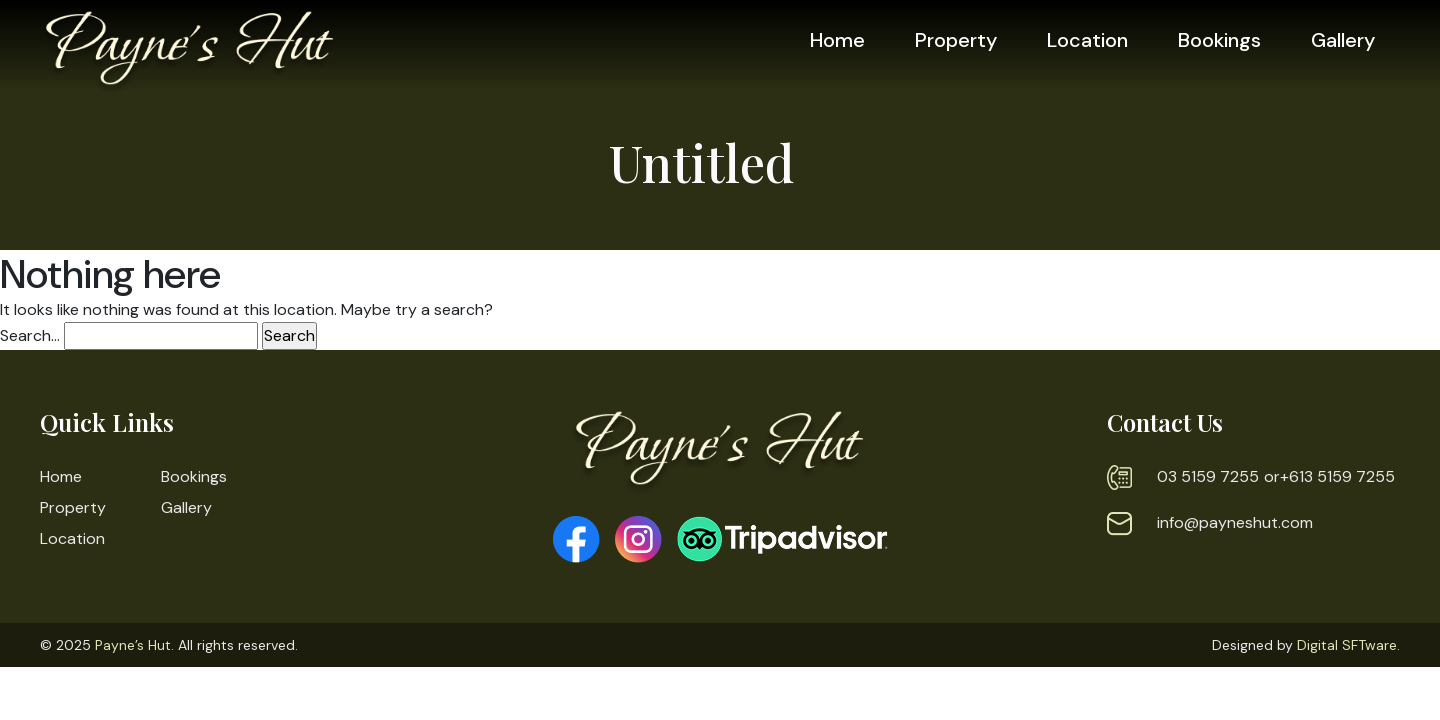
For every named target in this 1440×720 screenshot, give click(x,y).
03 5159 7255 (1208, 476)
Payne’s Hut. (134, 645)
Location (1087, 40)
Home (837, 40)
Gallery (1343, 40)
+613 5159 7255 (1337, 476)
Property (956, 40)
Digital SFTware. (1348, 645)
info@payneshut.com (1235, 522)
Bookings (1219, 40)
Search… (30, 335)
